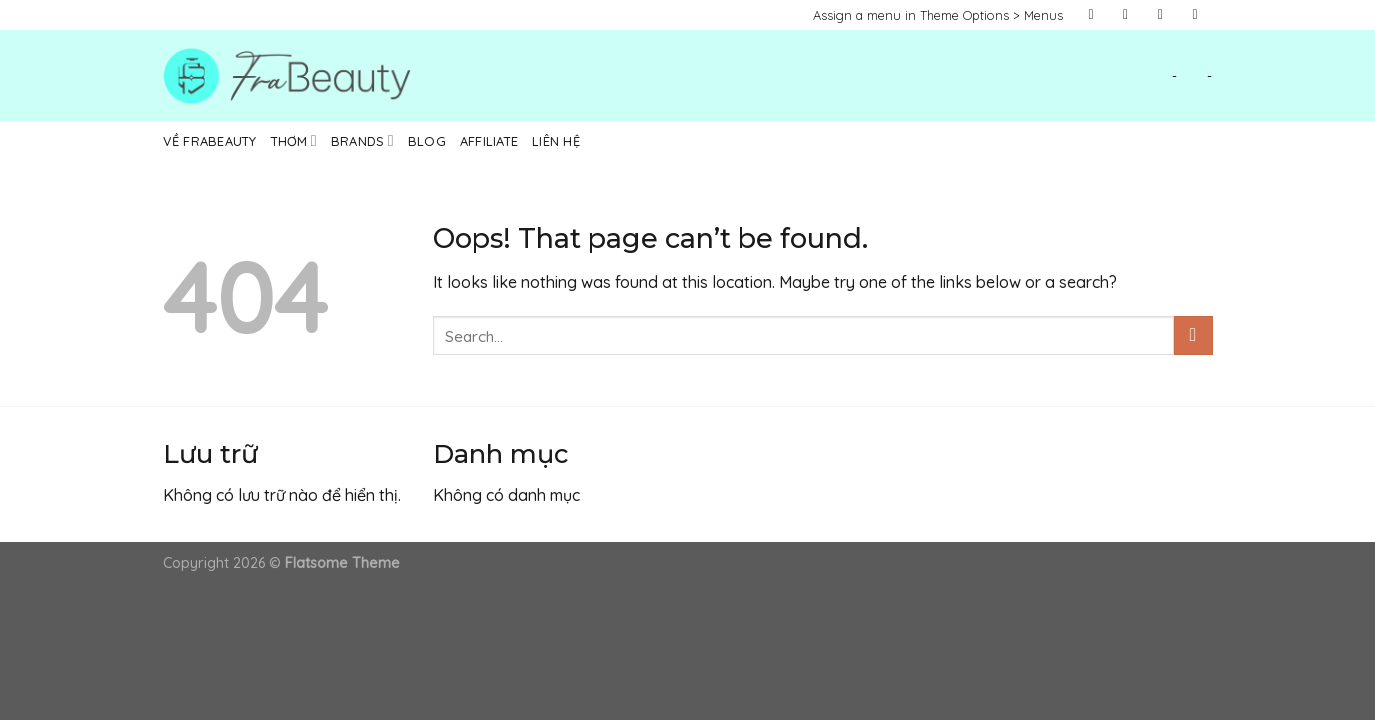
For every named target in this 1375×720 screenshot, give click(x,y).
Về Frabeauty (210, 141)
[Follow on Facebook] (1091, 14)
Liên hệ (556, 141)
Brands (362, 140)
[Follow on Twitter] (1161, 14)
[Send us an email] (1195, 14)
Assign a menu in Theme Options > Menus (938, 15)
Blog (427, 141)
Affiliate (489, 141)
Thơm (294, 140)
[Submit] (1193, 335)
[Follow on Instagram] (1126, 14)
